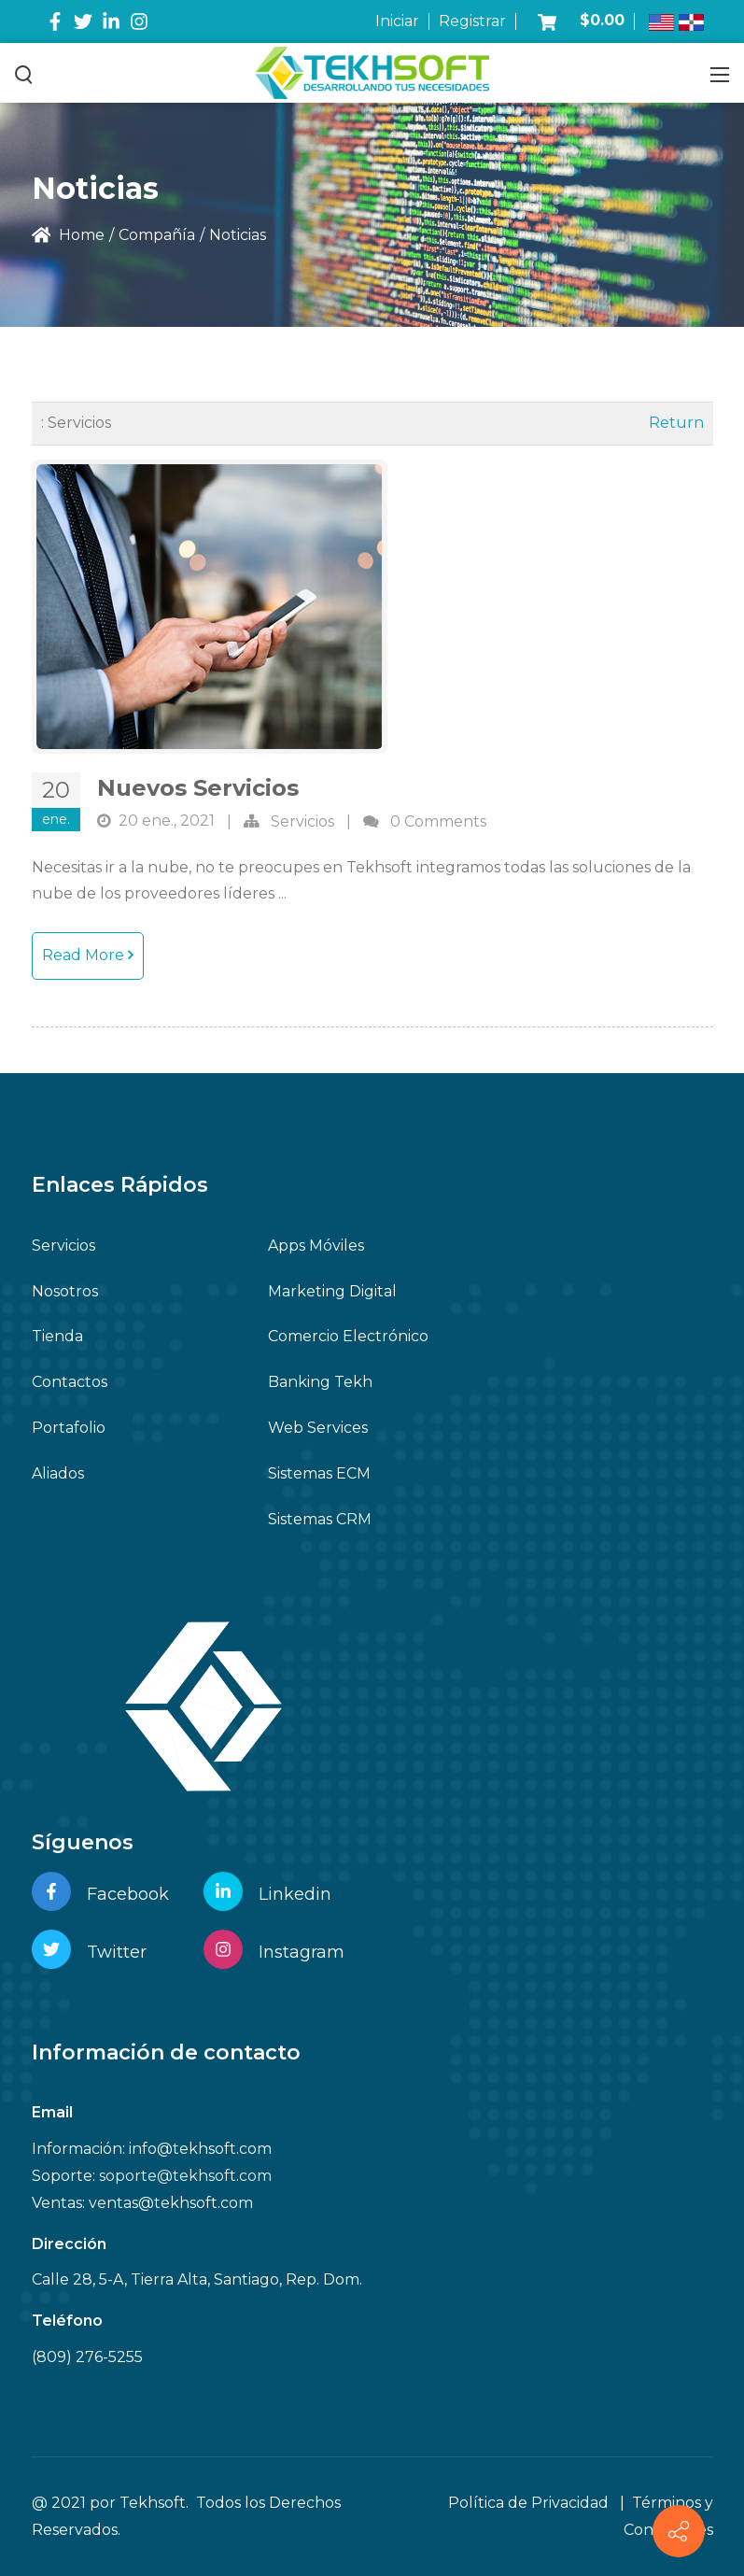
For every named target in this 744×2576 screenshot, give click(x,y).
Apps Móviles (316, 1245)
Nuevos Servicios (198, 787)
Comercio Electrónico (348, 1336)
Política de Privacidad (528, 2503)
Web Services (318, 1428)
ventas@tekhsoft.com (171, 2203)
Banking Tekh (320, 1382)
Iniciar (397, 21)
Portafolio (68, 1428)
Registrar (472, 21)
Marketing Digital (332, 1291)
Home (68, 235)
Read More (87, 955)
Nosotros (65, 1291)
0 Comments (438, 821)
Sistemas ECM (319, 1473)
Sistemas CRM (320, 1519)
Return (676, 423)
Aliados (58, 1473)
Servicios (302, 821)
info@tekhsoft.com (200, 2149)
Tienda (57, 1336)
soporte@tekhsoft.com (185, 2176)
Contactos (69, 1382)
